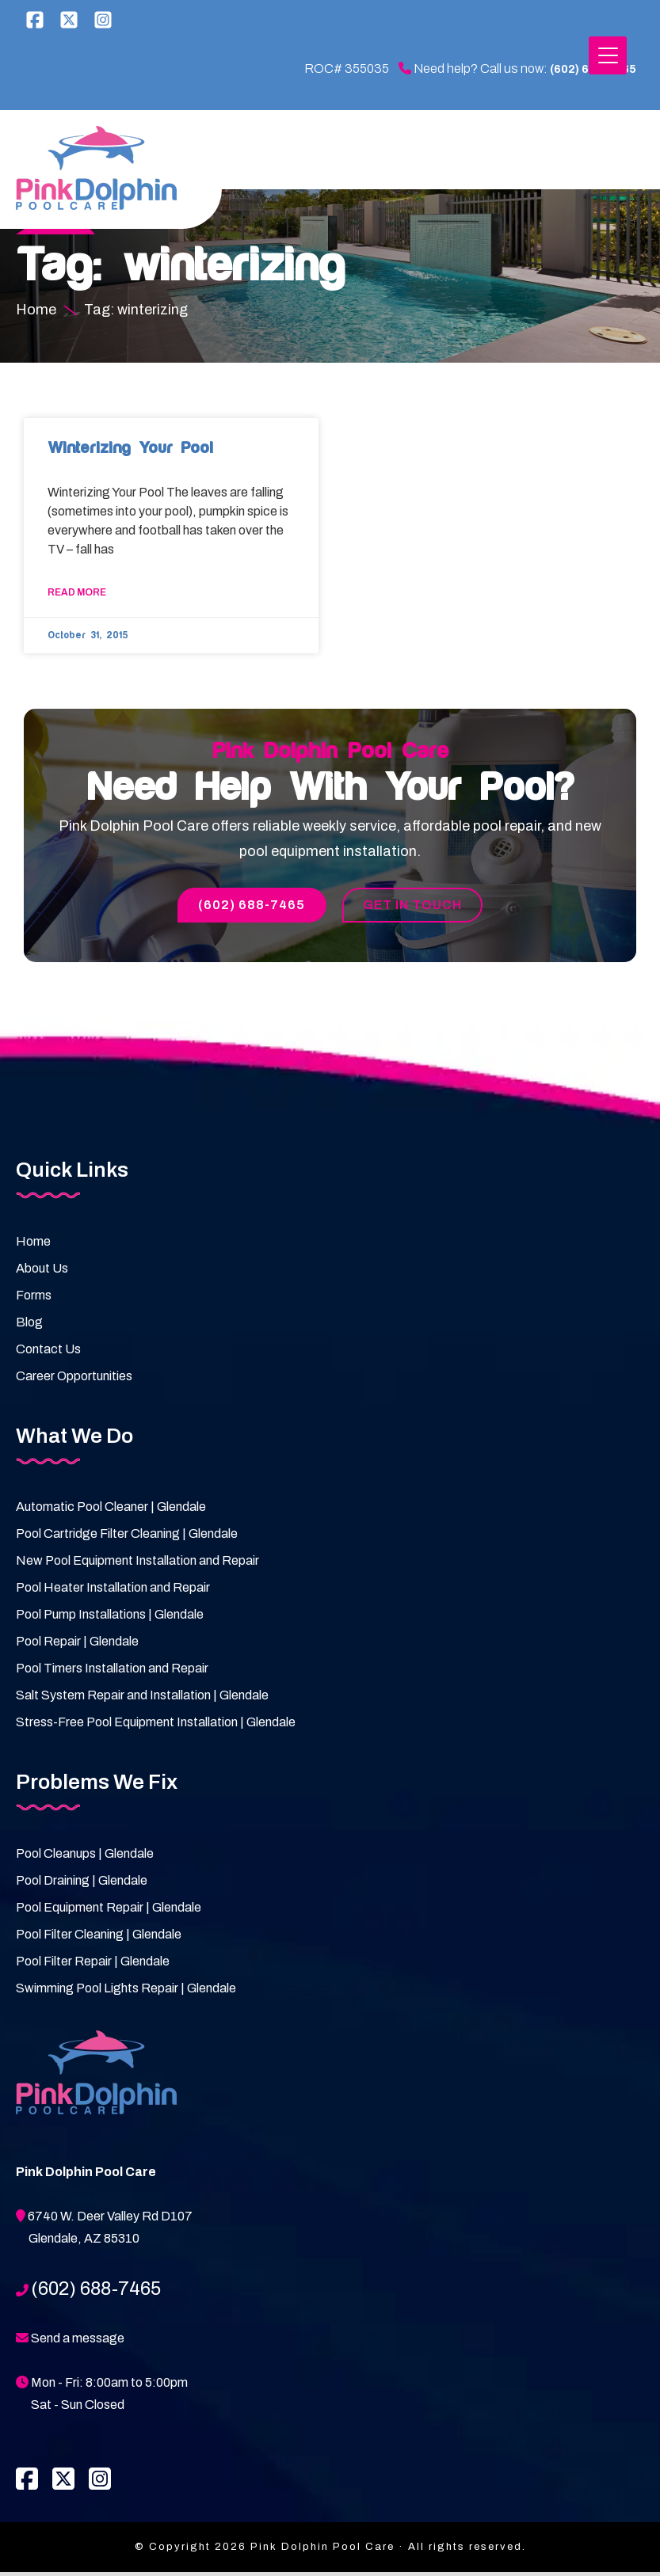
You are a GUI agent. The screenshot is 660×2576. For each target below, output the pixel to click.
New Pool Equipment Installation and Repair (137, 1564)
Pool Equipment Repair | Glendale (108, 1911)
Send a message (77, 2342)
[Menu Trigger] (608, 55)
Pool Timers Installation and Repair (112, 1672)
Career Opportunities (74, 1380)
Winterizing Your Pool (130, 450)
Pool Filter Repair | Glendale (93, 1965)
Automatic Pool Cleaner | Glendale (111, 1510)
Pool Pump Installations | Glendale (110, 1618)
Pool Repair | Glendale (77, 1645)
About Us (42, 1272)
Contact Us (48, 1353)
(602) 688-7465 (567, 69)
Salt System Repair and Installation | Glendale (142, 1699)
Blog (29, 1326)
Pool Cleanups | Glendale (85, 1857)
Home (33, 1245)
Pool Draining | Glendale (81, 1884)
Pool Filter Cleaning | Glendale (98, 1938)
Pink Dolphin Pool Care (99, 170)
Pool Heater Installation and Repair (113, 1591)
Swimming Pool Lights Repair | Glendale (126, 1992)
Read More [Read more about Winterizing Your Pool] (77, 594)
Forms (34, 1299)
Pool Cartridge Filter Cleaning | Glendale (127, 1537)
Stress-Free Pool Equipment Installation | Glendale (156, 1726)
